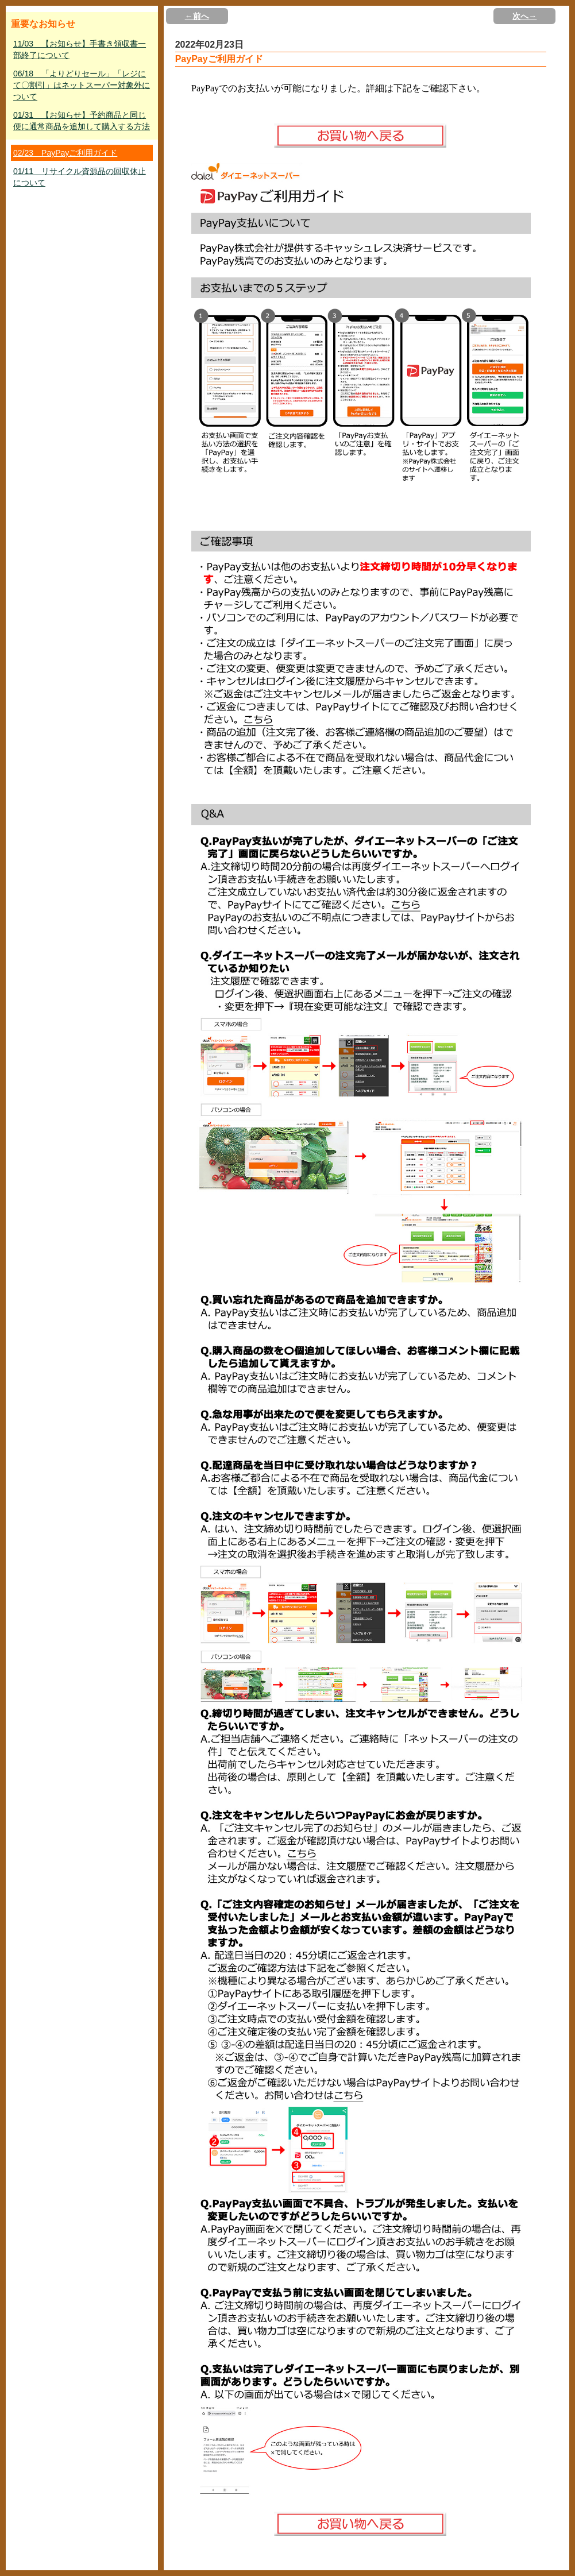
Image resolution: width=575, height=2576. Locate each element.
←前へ (197, 16)
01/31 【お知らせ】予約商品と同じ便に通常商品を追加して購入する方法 (81, 120)
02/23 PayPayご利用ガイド (65, 152)
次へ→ (524, 16)
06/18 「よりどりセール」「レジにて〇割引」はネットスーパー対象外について (81, 85)
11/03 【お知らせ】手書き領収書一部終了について (79, 49)
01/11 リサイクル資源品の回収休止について (79, 177)
